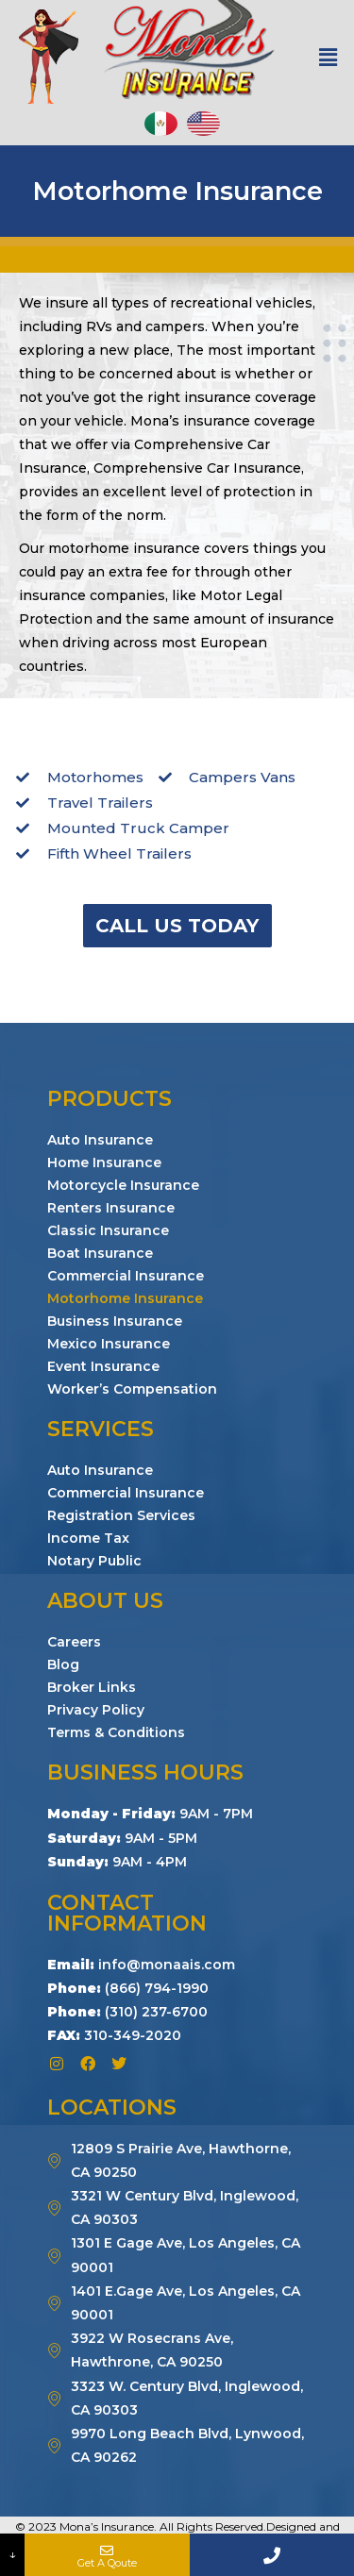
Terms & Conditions (116, 1732)
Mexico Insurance (108, 1343)
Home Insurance (104, 1162)
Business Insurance (114, 1321)
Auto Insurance (100, 1139)
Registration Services (121, 1515)
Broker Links (91, 1687)
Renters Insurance (111, 1207)
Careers (74, 1641)
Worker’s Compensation (132, 1388)
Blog (63, 1664)
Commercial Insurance (125, 1275)
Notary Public (94, 1560)
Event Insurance (103, 1366)
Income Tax (88, 1538)
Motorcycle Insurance (123, 1185)
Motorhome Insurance (125, 1298)
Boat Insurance (100, 1253)
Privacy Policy (95, 1709)
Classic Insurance (108, 1230)
